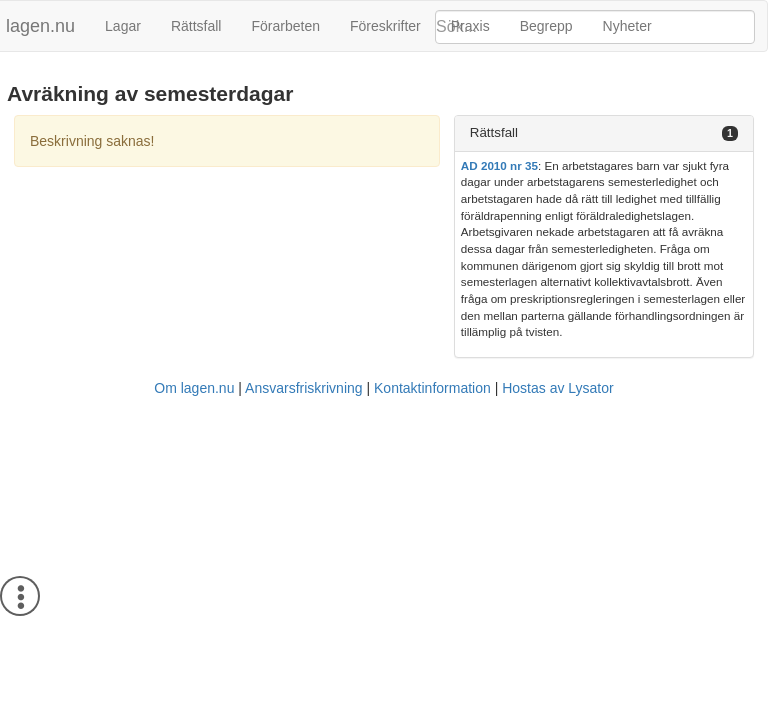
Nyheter (627, 26)
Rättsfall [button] (494, 132)
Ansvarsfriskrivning (303, 388)
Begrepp (546, 26)
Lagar (123, 26)
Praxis (470, 26)
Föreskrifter (385, 26)
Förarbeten (285, 26)
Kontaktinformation (432, 388)
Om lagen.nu (194, 388)
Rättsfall (196, 26)
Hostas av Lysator (558, 388)
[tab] (604, 133)
